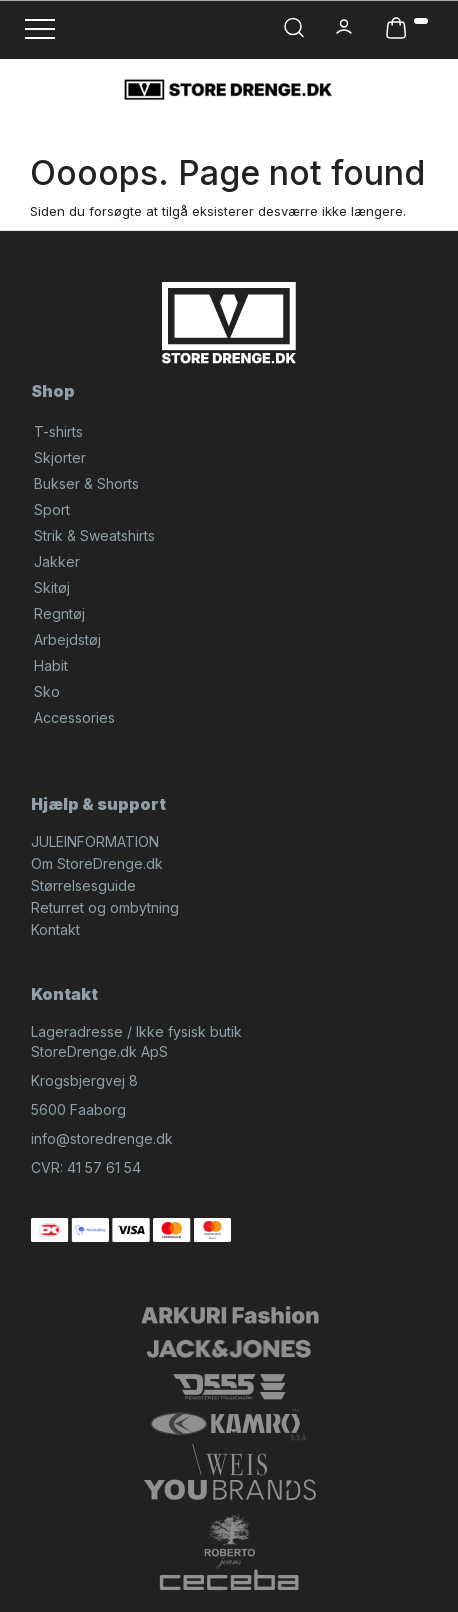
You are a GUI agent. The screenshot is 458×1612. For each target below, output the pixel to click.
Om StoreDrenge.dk (97, 863)
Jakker (57, 561)
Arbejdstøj (67, 639)
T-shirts (58, 431)
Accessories (74, 717)
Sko (47, 691)
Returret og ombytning (105, 907)
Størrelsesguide (83, 885)
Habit (51, 665)
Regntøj (59, 613)
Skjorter (60, 457)
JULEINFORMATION (95, 841)
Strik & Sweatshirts (94, 535)
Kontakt (55, 929)
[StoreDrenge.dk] (229, 89)
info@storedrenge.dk (102, 1138)
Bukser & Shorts (86, 483)
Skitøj (52, 587)
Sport (52, 509)
